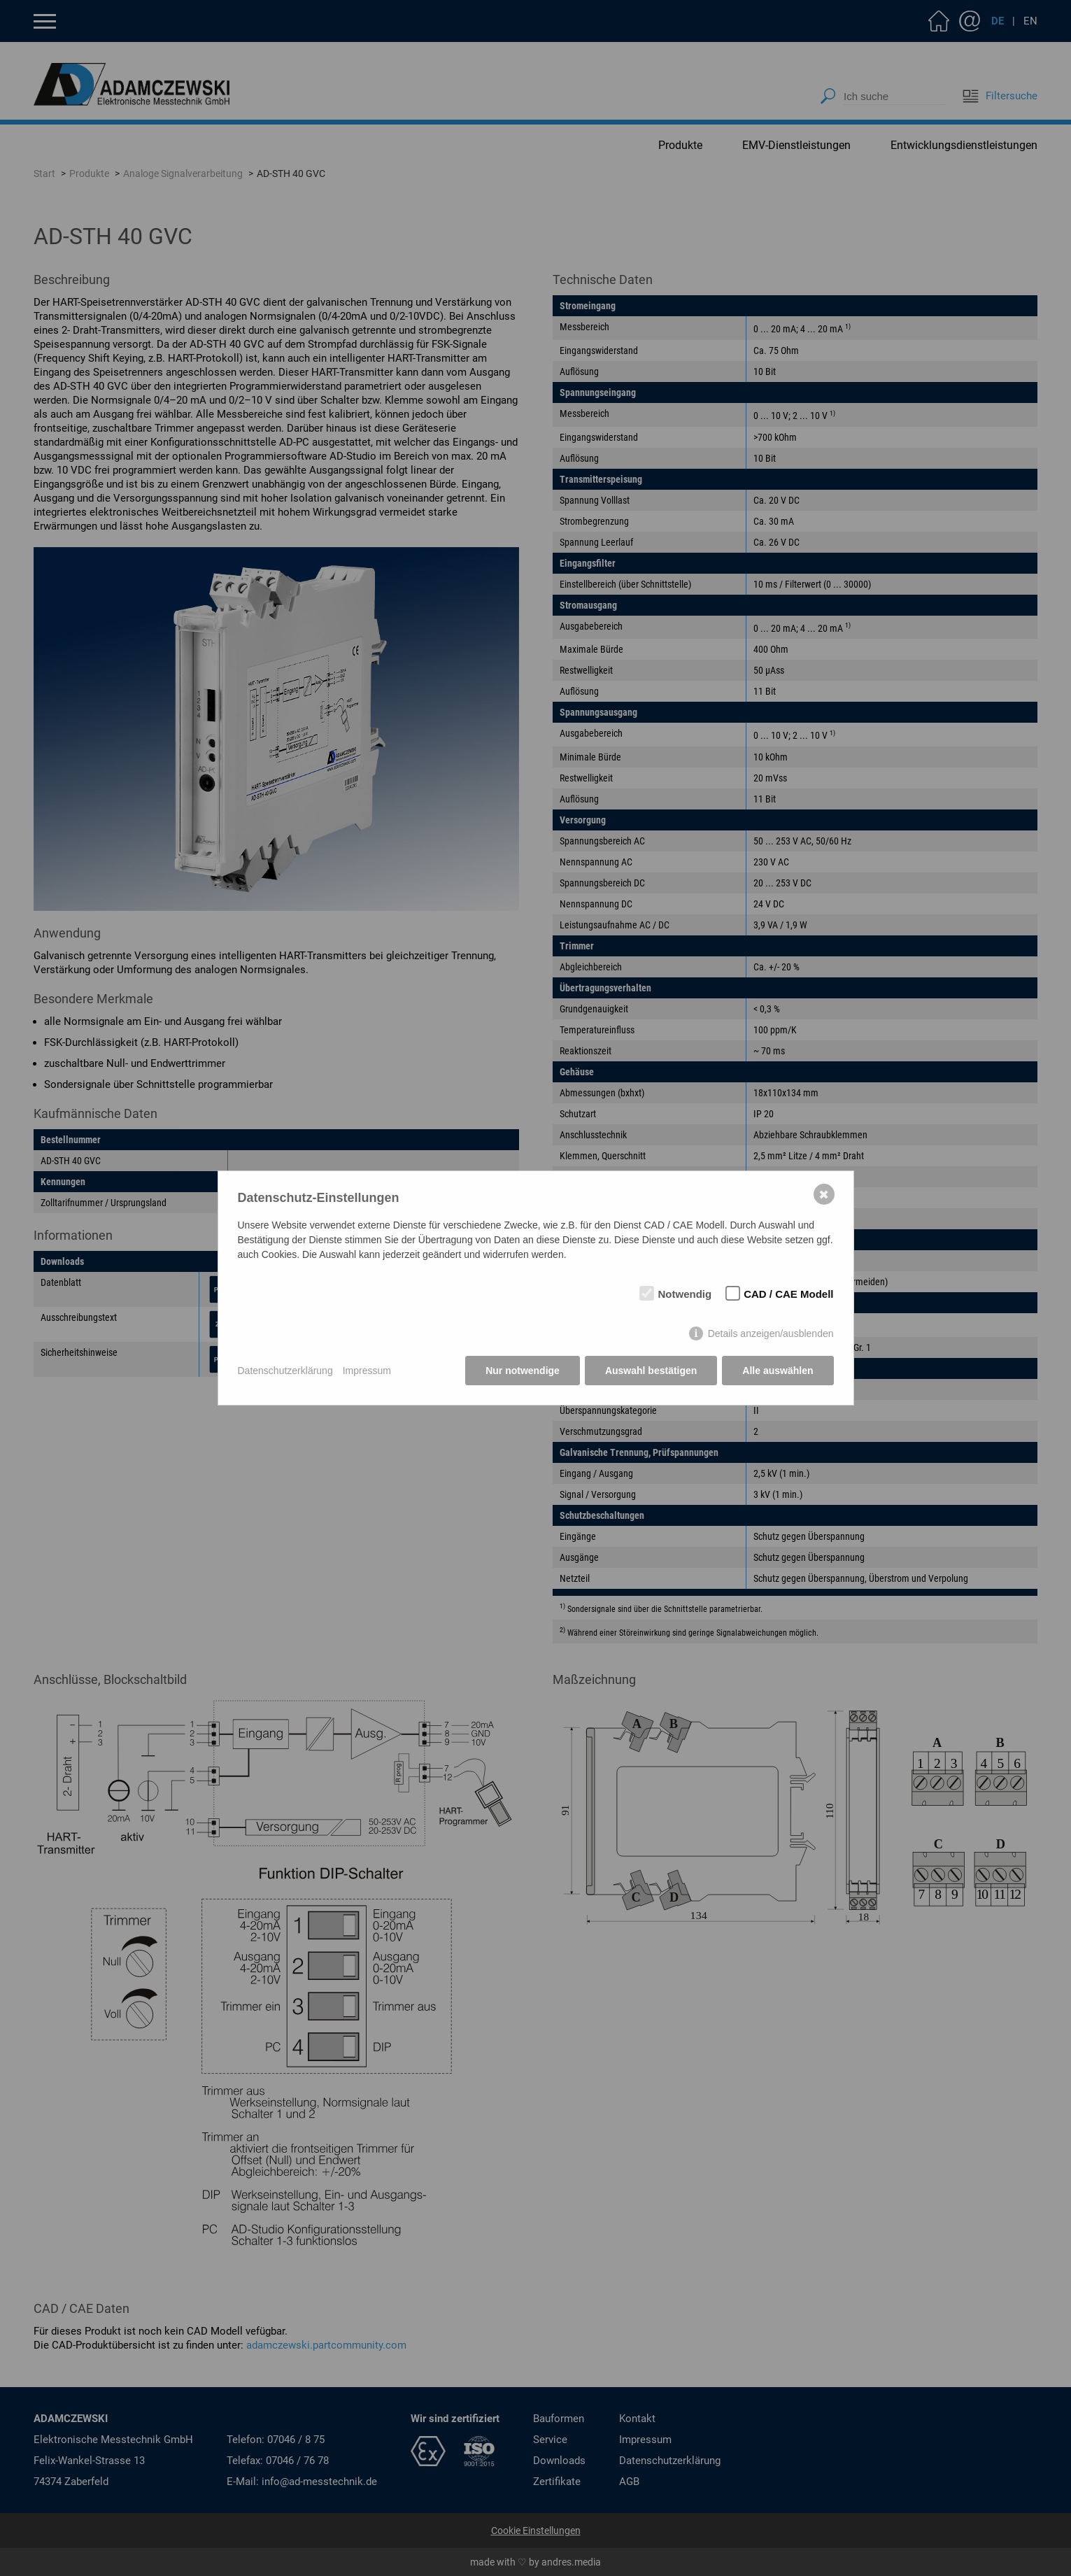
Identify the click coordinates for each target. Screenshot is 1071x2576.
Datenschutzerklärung (285, 1370)
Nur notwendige (522, 1370)
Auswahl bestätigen (651, 1370)
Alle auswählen (777, 1370)
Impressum (367, 1370)
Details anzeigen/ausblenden (771, 1333)
